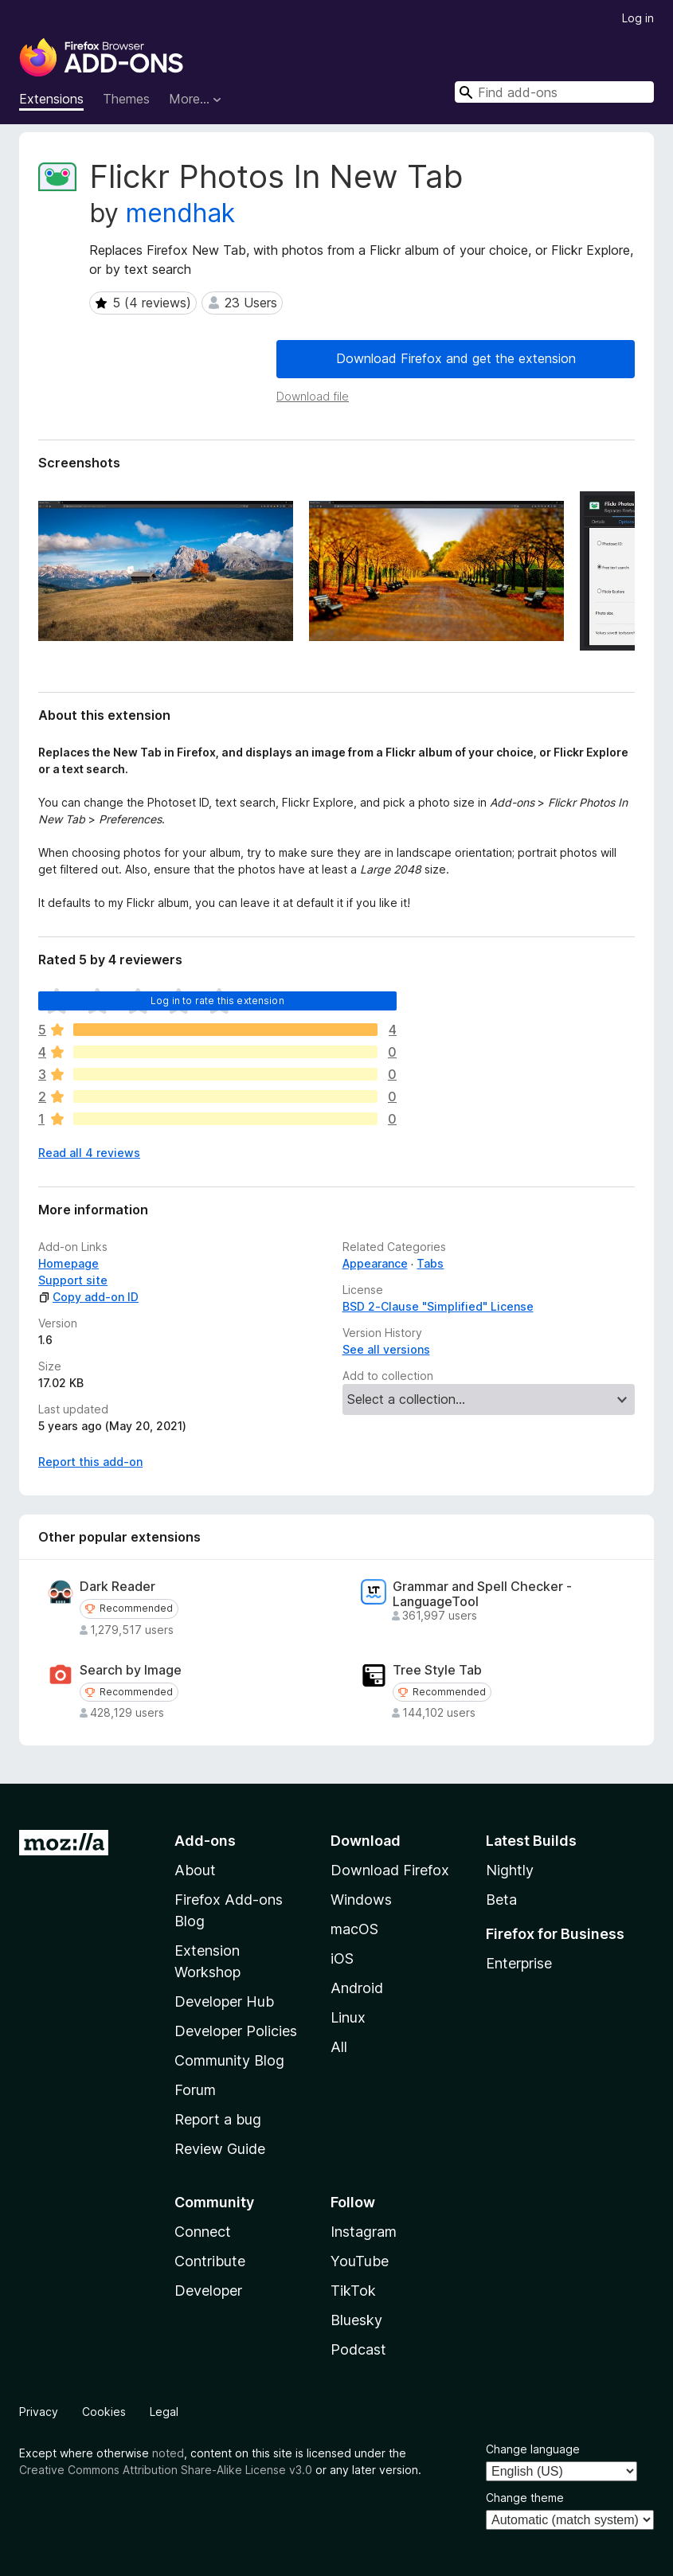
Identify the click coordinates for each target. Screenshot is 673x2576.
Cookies (104, 2411)
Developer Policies (235, 2031)
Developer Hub (224, 2001)
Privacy (38, 2411)
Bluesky (356, 2320)
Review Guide (219, 2148)
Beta (501, 1899)
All (339, 2047)
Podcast (358, 2349)
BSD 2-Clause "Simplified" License (438, 1306)
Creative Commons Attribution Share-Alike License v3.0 (165, 2469)
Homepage (68, 1263)
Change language (533, 2449)
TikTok (353, 2290)
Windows (361, 1899)
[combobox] (554, 92)
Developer (208, 2290)
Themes (126, 99)
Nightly (510, 1870)
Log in (638, 18)
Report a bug (217, 2119)
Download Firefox (390, 1870)
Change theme (525, 2497)
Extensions (51, 99)
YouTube (360, 2261)
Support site (73, 1280)
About (195, 1870)
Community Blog (229, 2060)
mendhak (180, 213)
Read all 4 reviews (89, 1152)
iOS (342, 1958)
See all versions (386, 1349)
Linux (348, 2017)
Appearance (375, 1263)
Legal (164, 2411)
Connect (202, 2231)
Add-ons (205, 1840)
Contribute (209, 2261)
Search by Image (131, 1670)
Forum (195, 2090)
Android (357, 1988)
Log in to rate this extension (217, 1001)
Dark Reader (117, 1586)
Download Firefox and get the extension (456, 358)
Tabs (430, 1263)
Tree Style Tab (437, 1670)
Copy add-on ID (88, 1297)
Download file (312, 396)
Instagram (364, 2231)
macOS (354, 1929)
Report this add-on (90, 1461)
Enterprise (519, 1963)
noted (168, 2453)
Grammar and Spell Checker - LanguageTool (482, 1594)
